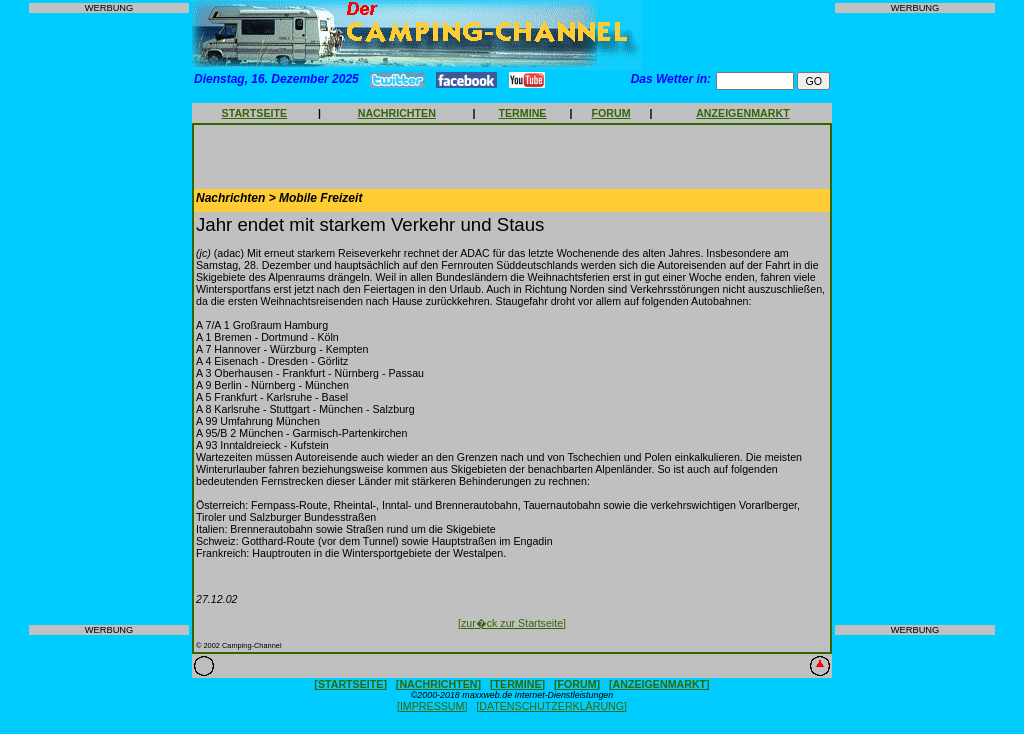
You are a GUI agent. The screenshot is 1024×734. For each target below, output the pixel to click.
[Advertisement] (109, 319)
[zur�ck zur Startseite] (512, 623)
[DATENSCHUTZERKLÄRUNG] (551, 706)
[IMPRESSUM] (432, 706)
